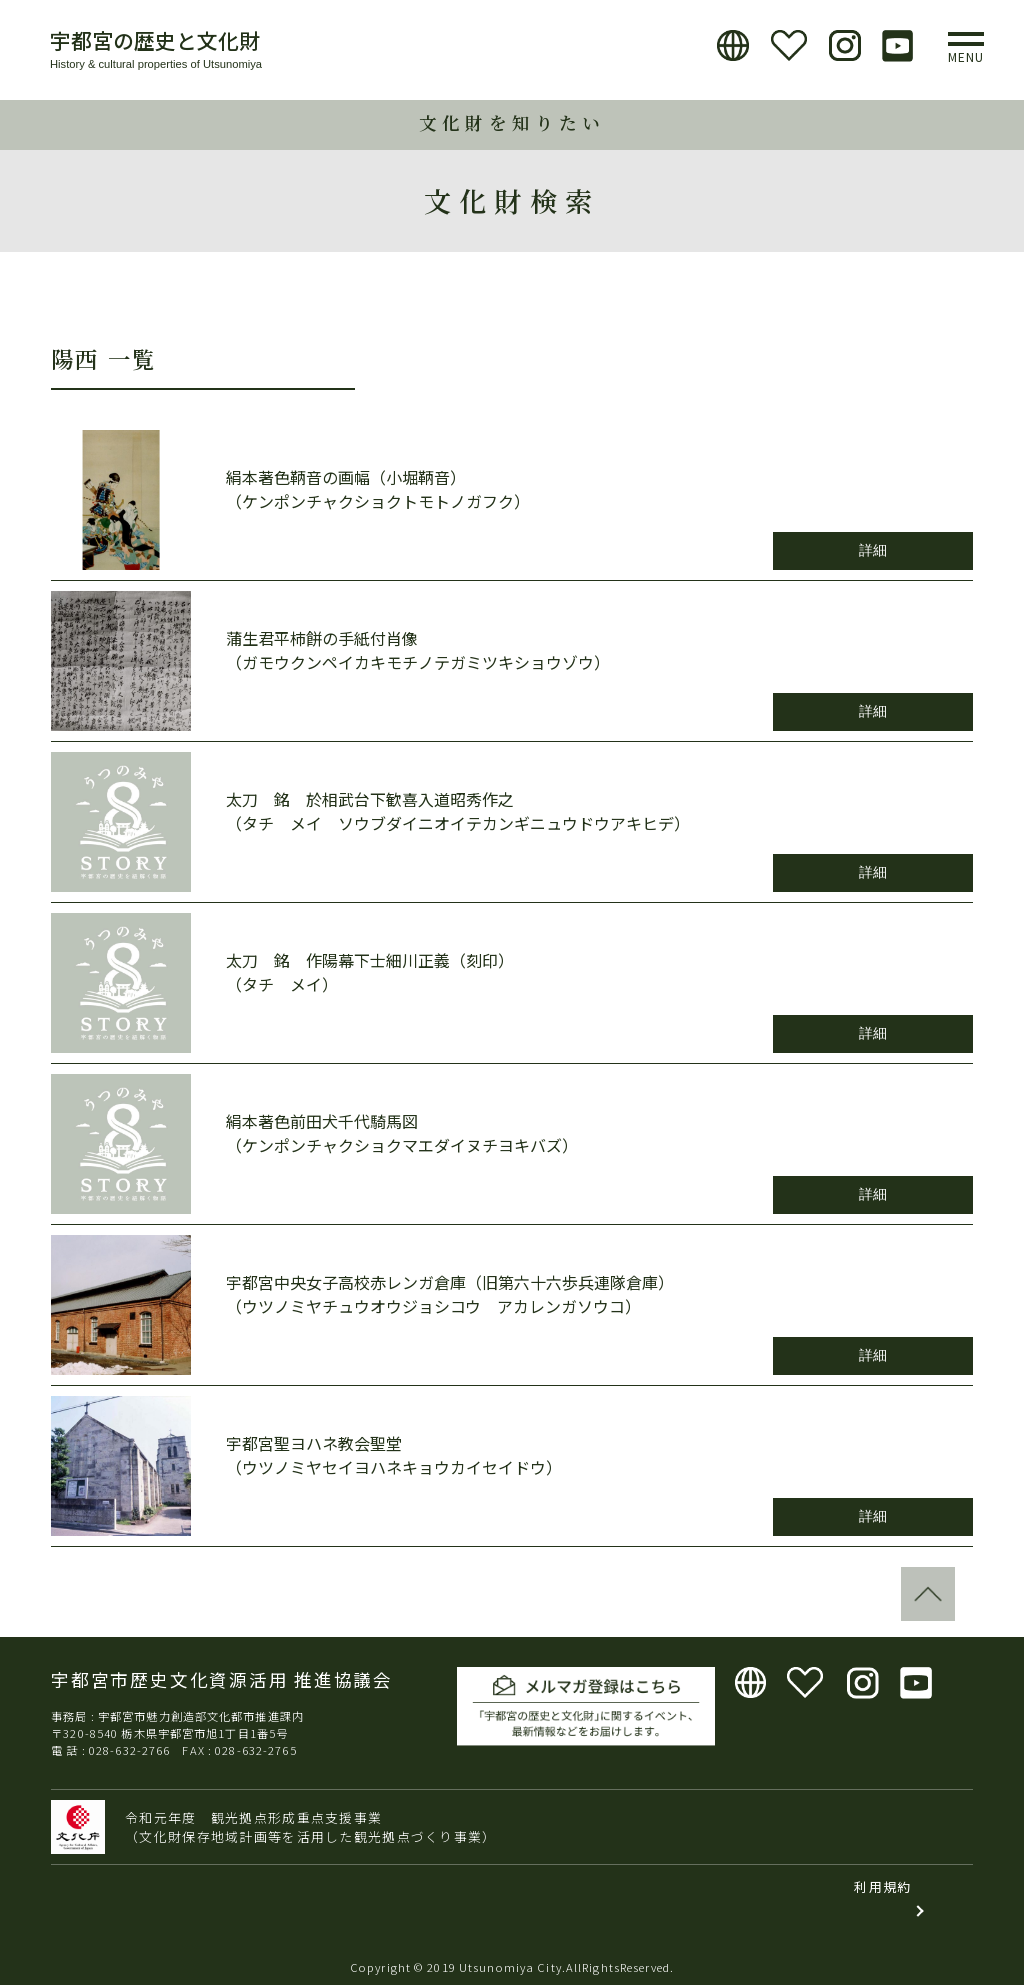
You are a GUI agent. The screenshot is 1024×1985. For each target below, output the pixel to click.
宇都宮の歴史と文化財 (155, 40)
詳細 (873, 550)
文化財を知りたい (512, 122)
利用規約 (882, 1886)
